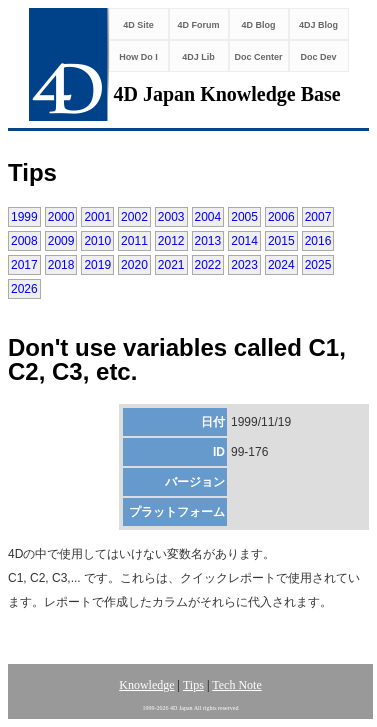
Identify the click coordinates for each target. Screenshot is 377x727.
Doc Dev (318, 57)
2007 (318, 217)
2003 (171, 217)
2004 (208, 217)
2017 (24, 265)
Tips (193, 685)
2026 (24, 289)
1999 (24, 217)
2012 (171, 241)
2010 (97, 241)
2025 (318, 265)
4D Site (138, 25)
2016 (318, 241)
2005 (244, 217)
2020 (134, 265)
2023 (244, 265)
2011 (134, 241)
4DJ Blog (318, 25)
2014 (244, 241)
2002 (134, 217)
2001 (97, 217)
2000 (61, 217)
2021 (171, 265)
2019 (97, 265)
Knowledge (146, 685)
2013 (208, 241)
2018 (61, 265)
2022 (208, 265)
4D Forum (198, 25)
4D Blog (258, 25)
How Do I (138, 57)
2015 (281, 241)
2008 (24, 241)
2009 (61, 241)
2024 (281, 265)
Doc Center (258, 57)
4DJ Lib (198, 57)
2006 (281, 217)
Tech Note (236, 685)
